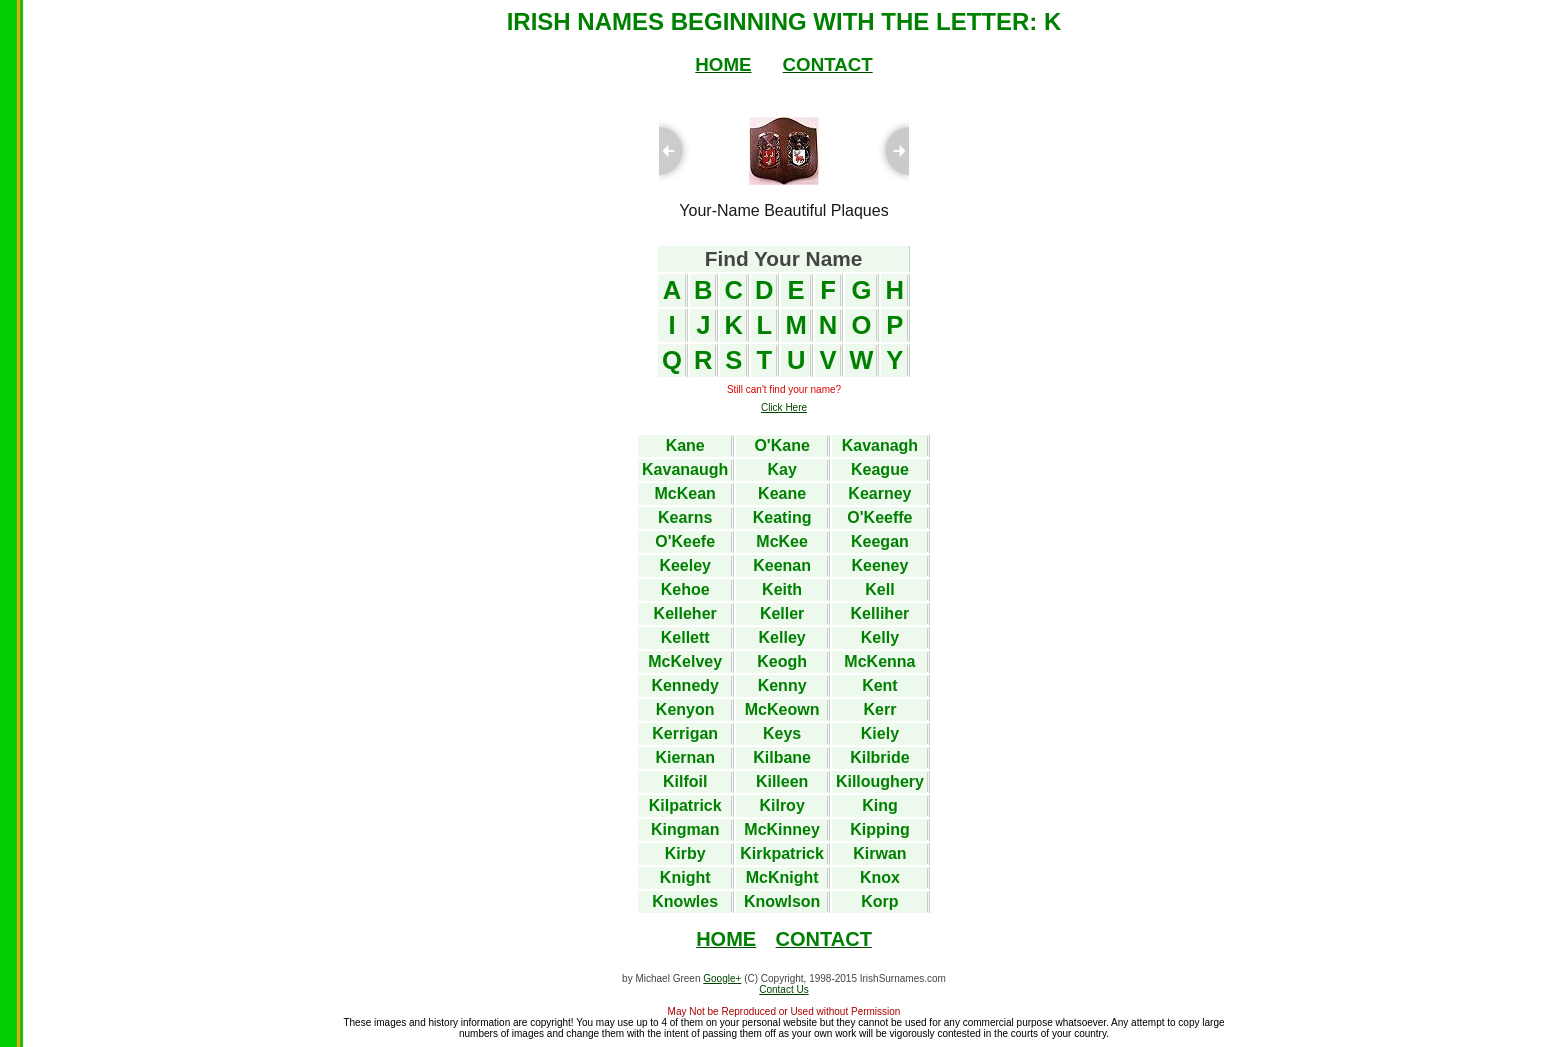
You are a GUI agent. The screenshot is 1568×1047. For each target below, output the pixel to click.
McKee (782, 541)
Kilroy (781, 805)
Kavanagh (880, 445)
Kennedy (685, 685)
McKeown (782, 709)
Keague (880, 469)
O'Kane (781, 445)
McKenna (879, 661)
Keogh (782, 661)
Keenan (782, 565)
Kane (685, 445)
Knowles (685, 901)
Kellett (685, 637)
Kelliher (880, 613)
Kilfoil (685, 781)
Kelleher (685, 613)
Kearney (879, 493)
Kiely (880, 733)
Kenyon (685, 709)
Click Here (784, 407)
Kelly (880, 637)
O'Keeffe (879, 517)
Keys (782, 733)
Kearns (685, 517)
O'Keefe (685, 541)
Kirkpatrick (782, 853)
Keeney (879, 565)
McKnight (782, 877)
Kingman (685, 829)
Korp (879, 901)
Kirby (685, 853)
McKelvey (685, 661)
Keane (782, 493)
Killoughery (880, 781)
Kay (781, 469)
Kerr (879, 709)
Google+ (722, 978)
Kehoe (685, 589)
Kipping (880, 829)
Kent (880, 685)
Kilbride (880, 757)
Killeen (782, 781)
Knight (685, 877)
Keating (782, 517)
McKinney (782, 829)
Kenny (782, 685)
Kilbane (782, 757)
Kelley (782, 637)
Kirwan (879, 853)
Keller (782, 613)
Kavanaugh (685, 469)
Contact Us (783, 989)
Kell (879, 589)
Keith (782, 589)
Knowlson (782, 901)
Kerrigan (685, 733)
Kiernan (685, 757)
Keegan (880, 541)
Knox (880, 877)
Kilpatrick (685, 805)
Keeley (685, 565)
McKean (685, 493)
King (880, 805)
